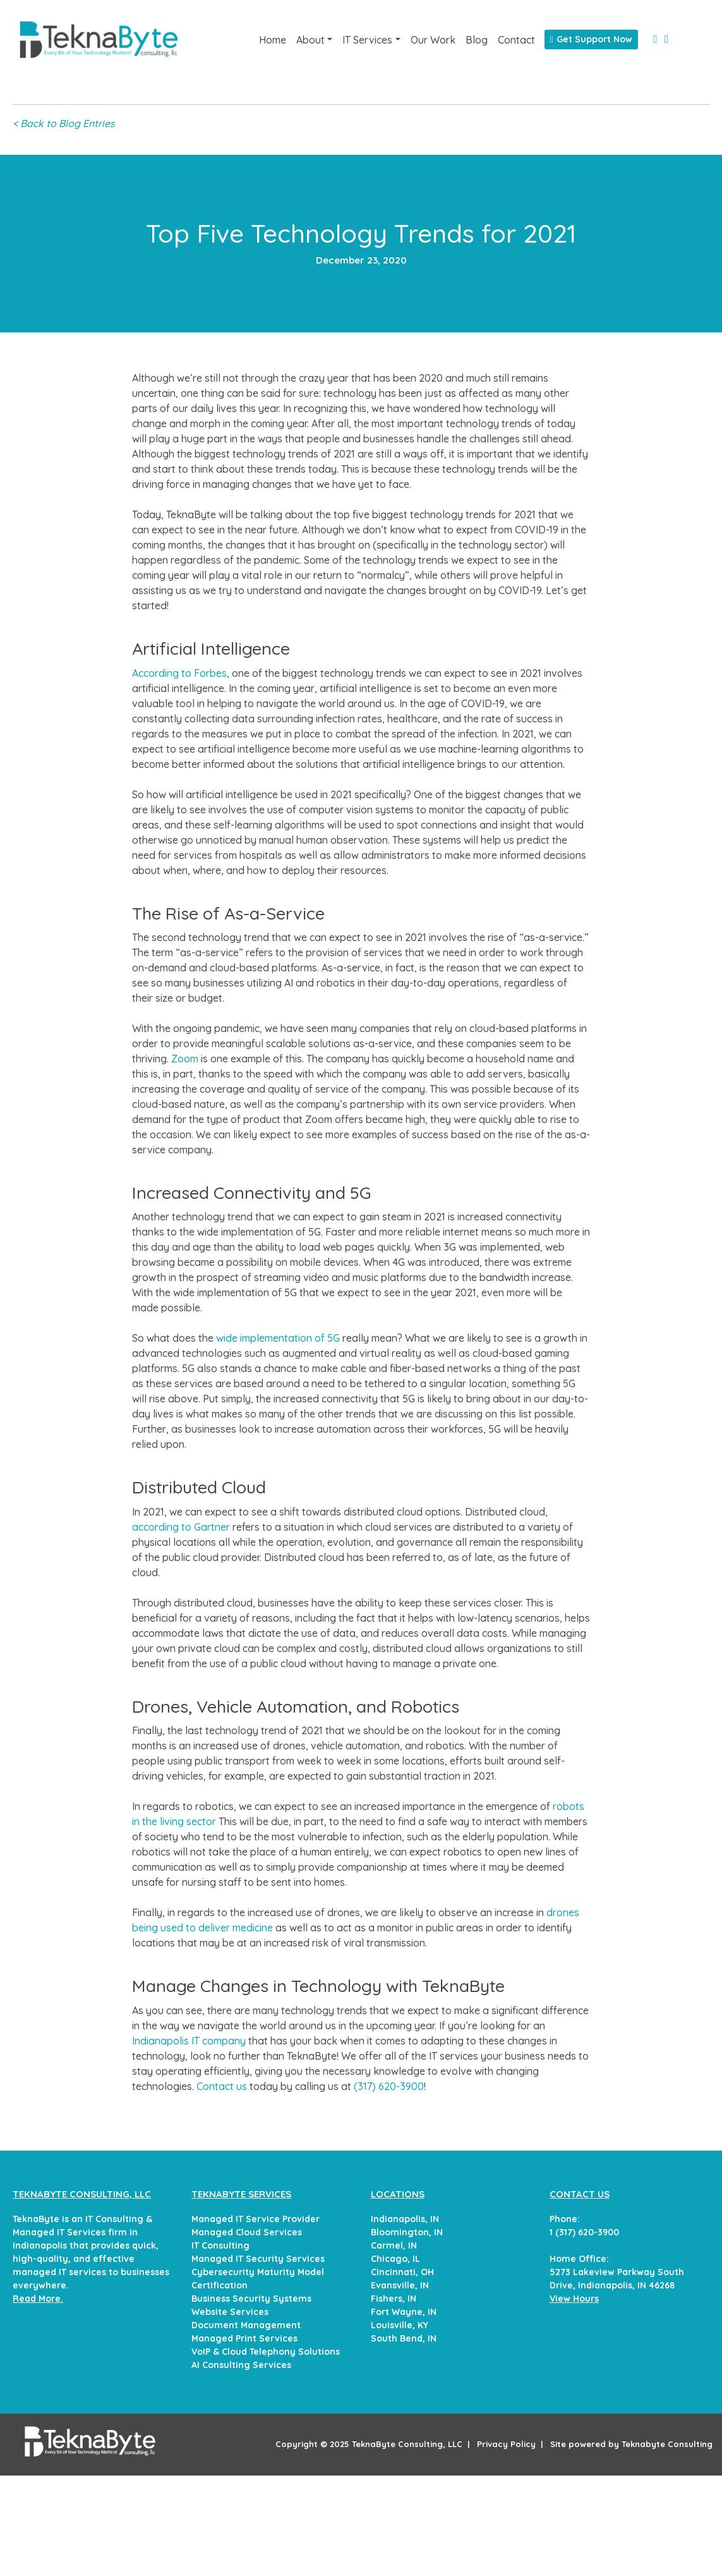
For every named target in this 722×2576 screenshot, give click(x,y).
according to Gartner (181, 1527)
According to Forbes (179, 673)
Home (272, 39)
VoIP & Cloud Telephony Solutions (265, 2351)
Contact (516, 39)
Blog (477, 39)
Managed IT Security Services (258, 2258)
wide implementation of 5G (278, 1338)
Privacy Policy (506, 2444)
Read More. (38, 2298)
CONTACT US (580, 2194)
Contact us (221, 2086)
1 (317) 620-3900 (584, 2232)
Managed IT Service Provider (255, 2219)
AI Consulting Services (241, 2365)
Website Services (229, 2312)
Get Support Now (591, 39)
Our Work (433, 39)
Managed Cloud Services (246, 2232)
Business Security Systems (251, 2298)
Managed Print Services (244, 2338)
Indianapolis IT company (189, 2040)
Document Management (246, 2325)
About (310, 39)
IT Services (367, 39)
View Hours (574, 2298)
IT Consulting (220, 2245)
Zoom (184, 1058)
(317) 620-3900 (389, 2086)
